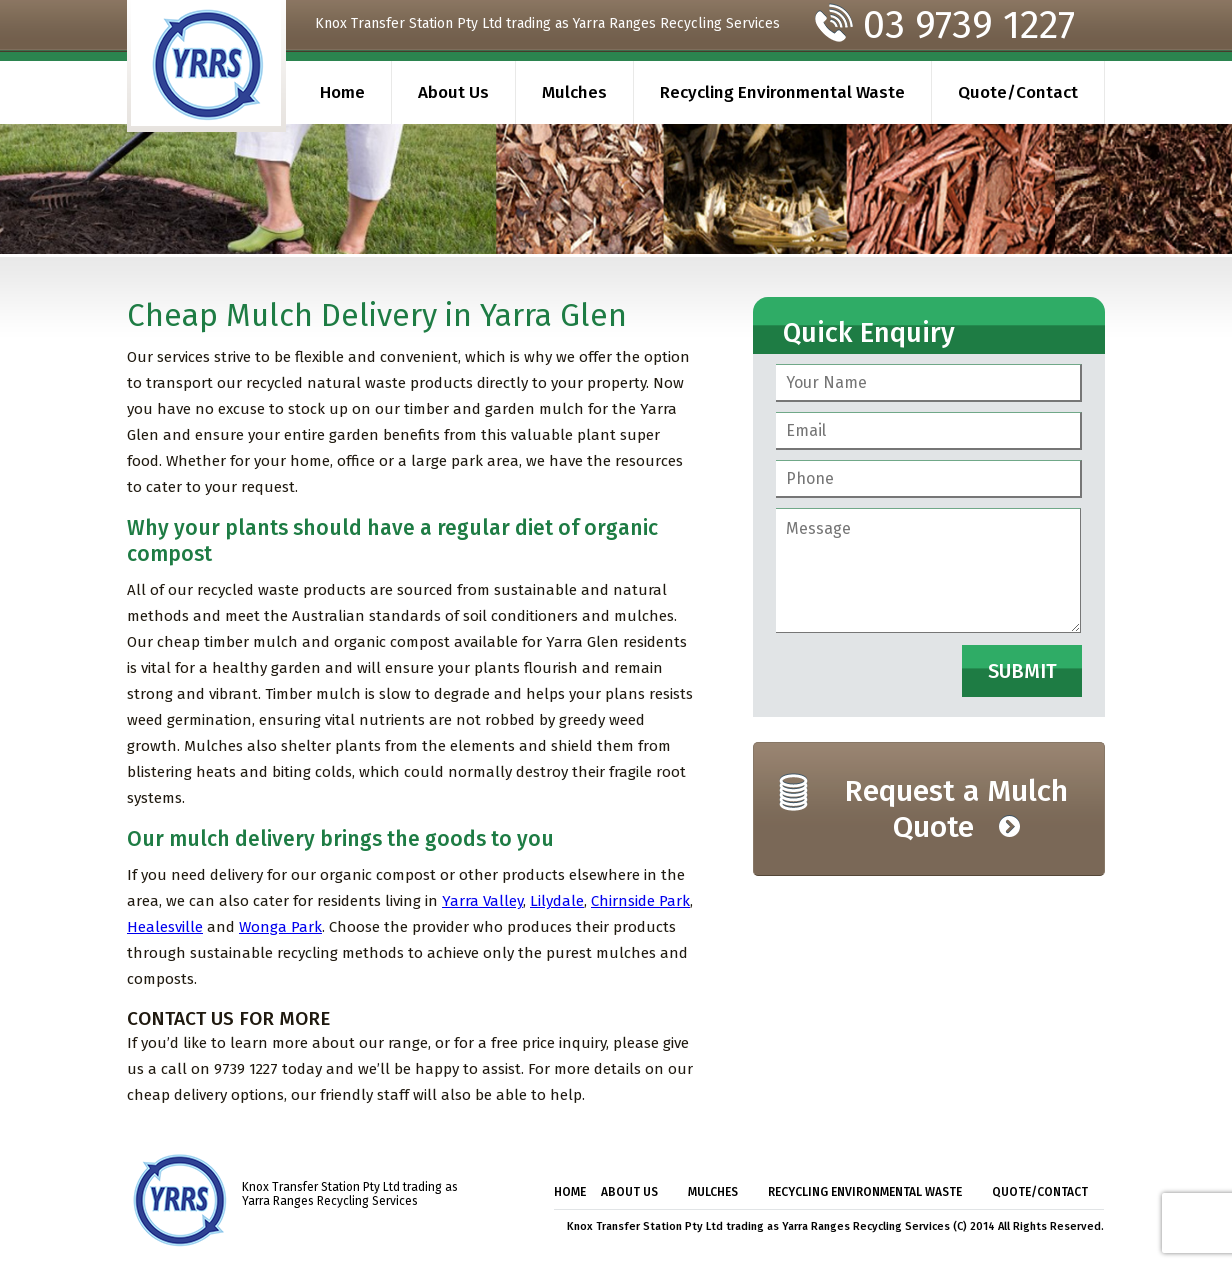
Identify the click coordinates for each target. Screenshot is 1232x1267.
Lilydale (557, 901)
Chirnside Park (640, 901)
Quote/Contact (1018, 92)
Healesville (165, 927)
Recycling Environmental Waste (782, 92)
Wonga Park (280, 927)
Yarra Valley (482, 901)
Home (342, 92)
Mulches (574, 92)
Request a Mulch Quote (956, 809)
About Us (453, 92)
